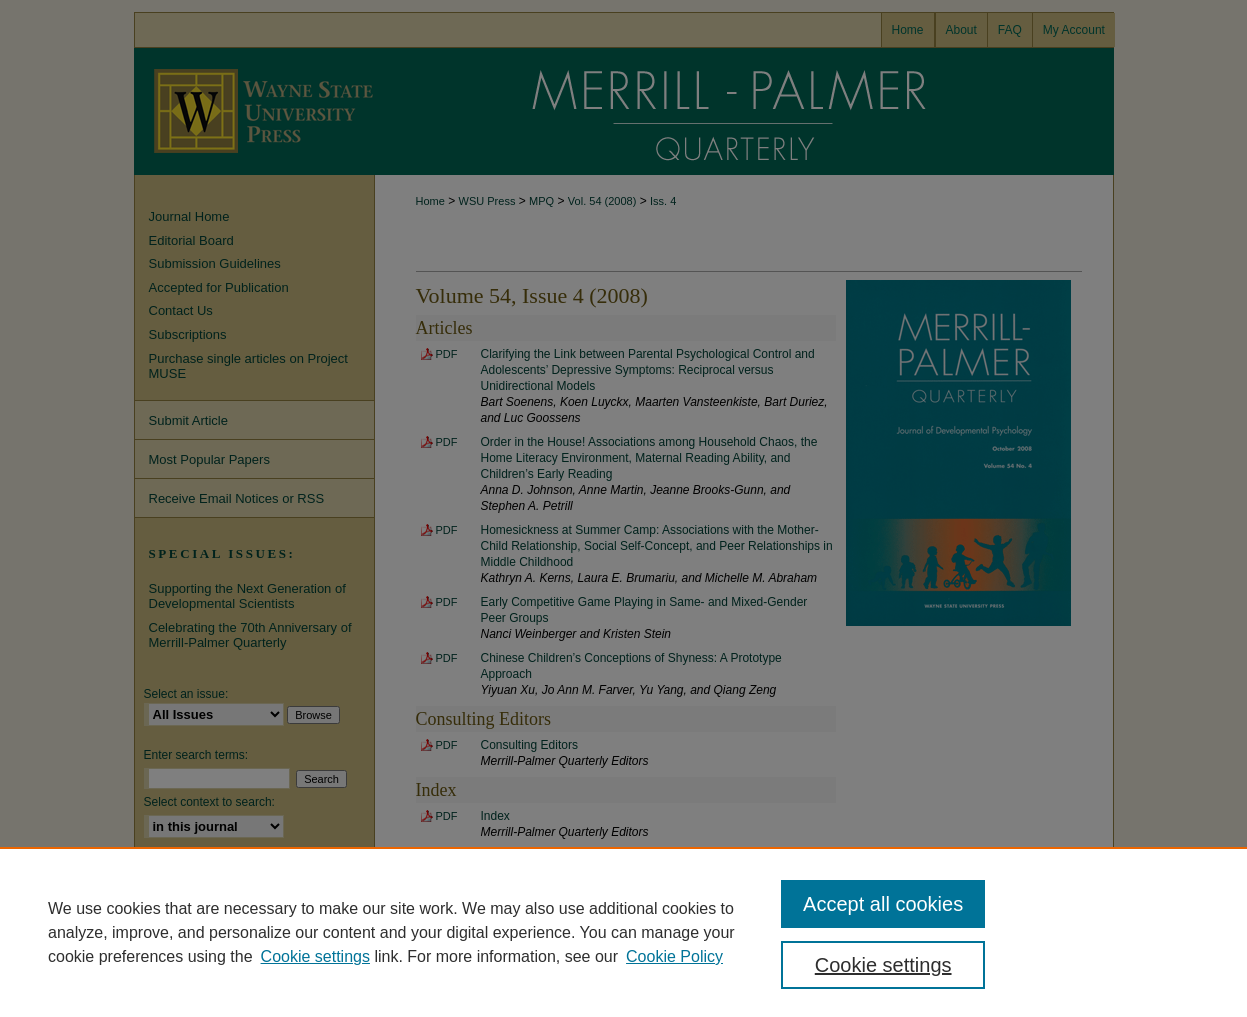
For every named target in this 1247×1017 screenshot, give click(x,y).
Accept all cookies (883, 904)
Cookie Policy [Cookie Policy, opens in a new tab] (674, 956)
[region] (623, 932)
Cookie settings (315, 956)
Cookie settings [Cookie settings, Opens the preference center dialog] (883, 965)
